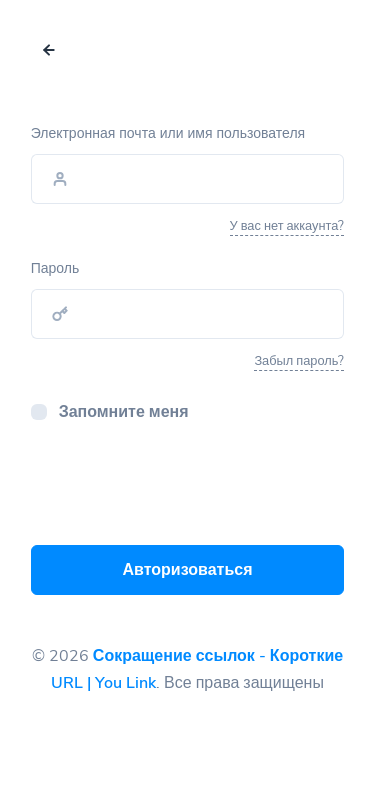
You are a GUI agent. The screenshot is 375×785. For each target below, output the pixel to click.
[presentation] (183, 490)
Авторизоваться (188, 570)
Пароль (55, 268)
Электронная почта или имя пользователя (168, 133)
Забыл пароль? (299, 361)
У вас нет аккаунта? (287, 226)
